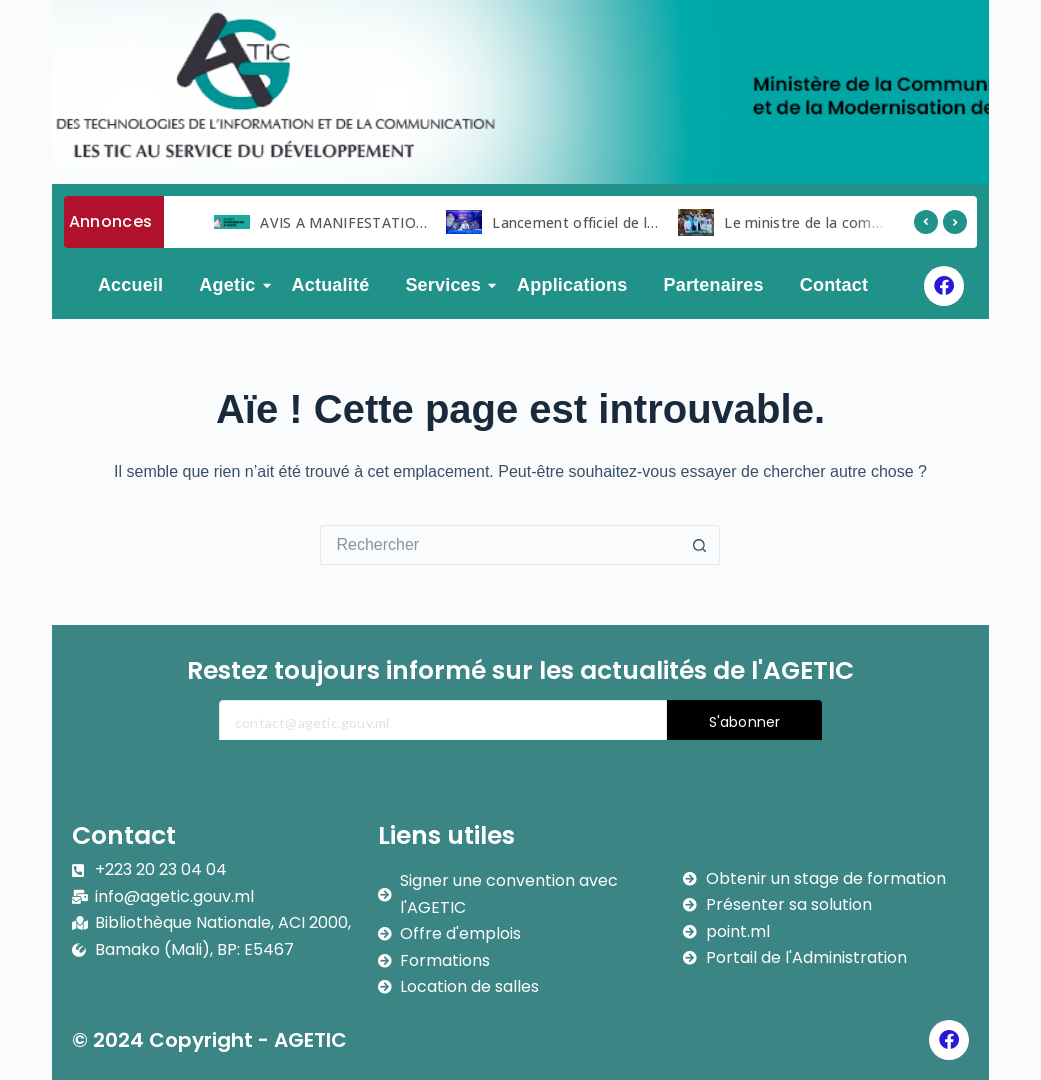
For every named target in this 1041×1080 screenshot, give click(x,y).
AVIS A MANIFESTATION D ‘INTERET (385, 222)
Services (447, 285)
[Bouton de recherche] (700, 545)
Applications (572, 285)
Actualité (331, 285)
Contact (834, 285)
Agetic (231, 285)
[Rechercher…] (500, 545)
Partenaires (713, 285)
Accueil (130, 285)
